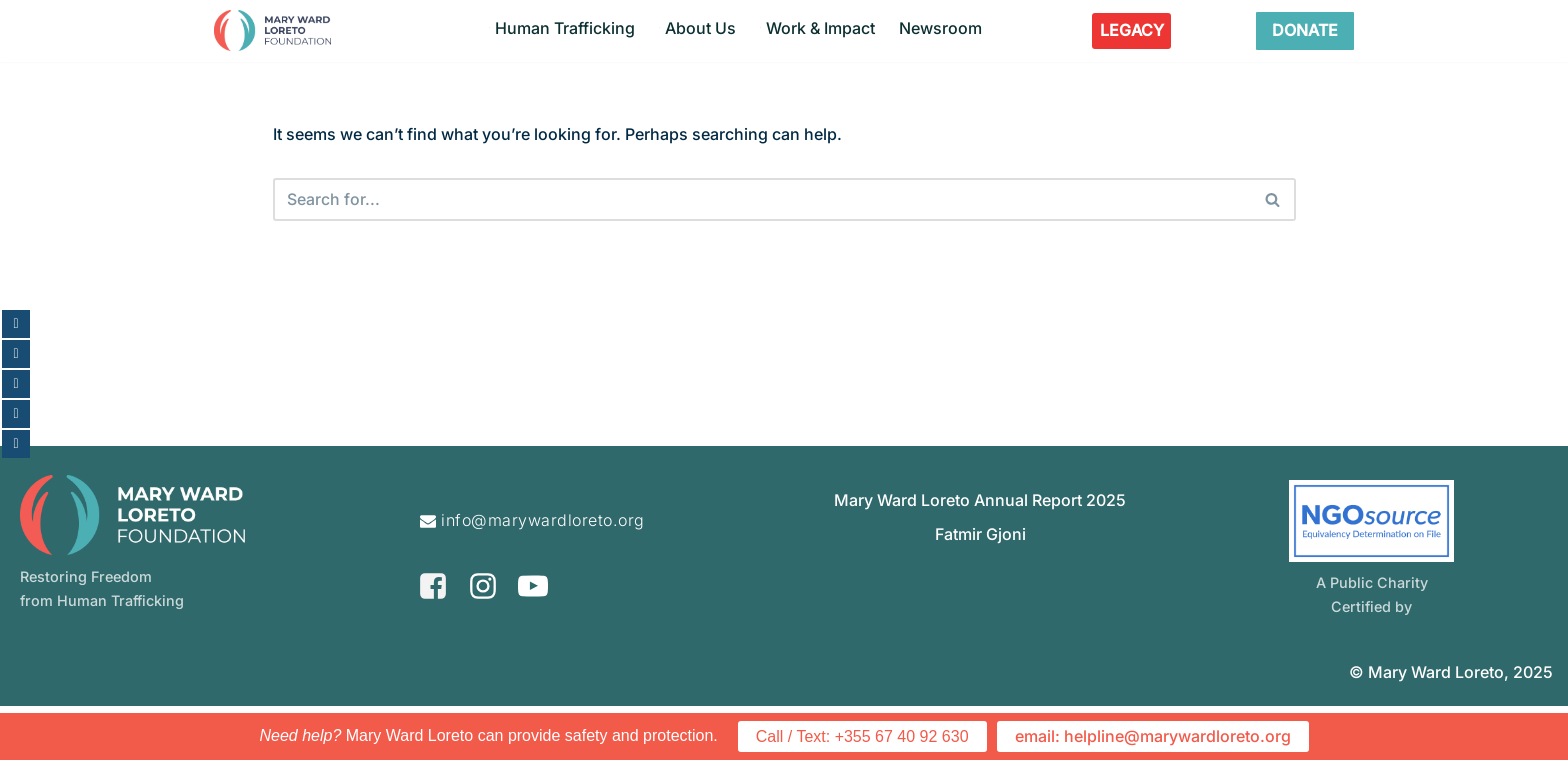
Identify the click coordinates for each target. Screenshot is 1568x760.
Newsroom (940, 28)
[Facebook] (433, 639)
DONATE (1305, 30)
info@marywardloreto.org (543, 574)
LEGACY (1132, 30)
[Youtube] (533, 639)
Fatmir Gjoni (980, 588)
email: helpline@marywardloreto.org (1153, 736)
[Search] (762, 200)
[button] (489, 27)
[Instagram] (483, 639)
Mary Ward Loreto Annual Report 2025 (980, 554)
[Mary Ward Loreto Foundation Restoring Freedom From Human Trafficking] (272, 30)
